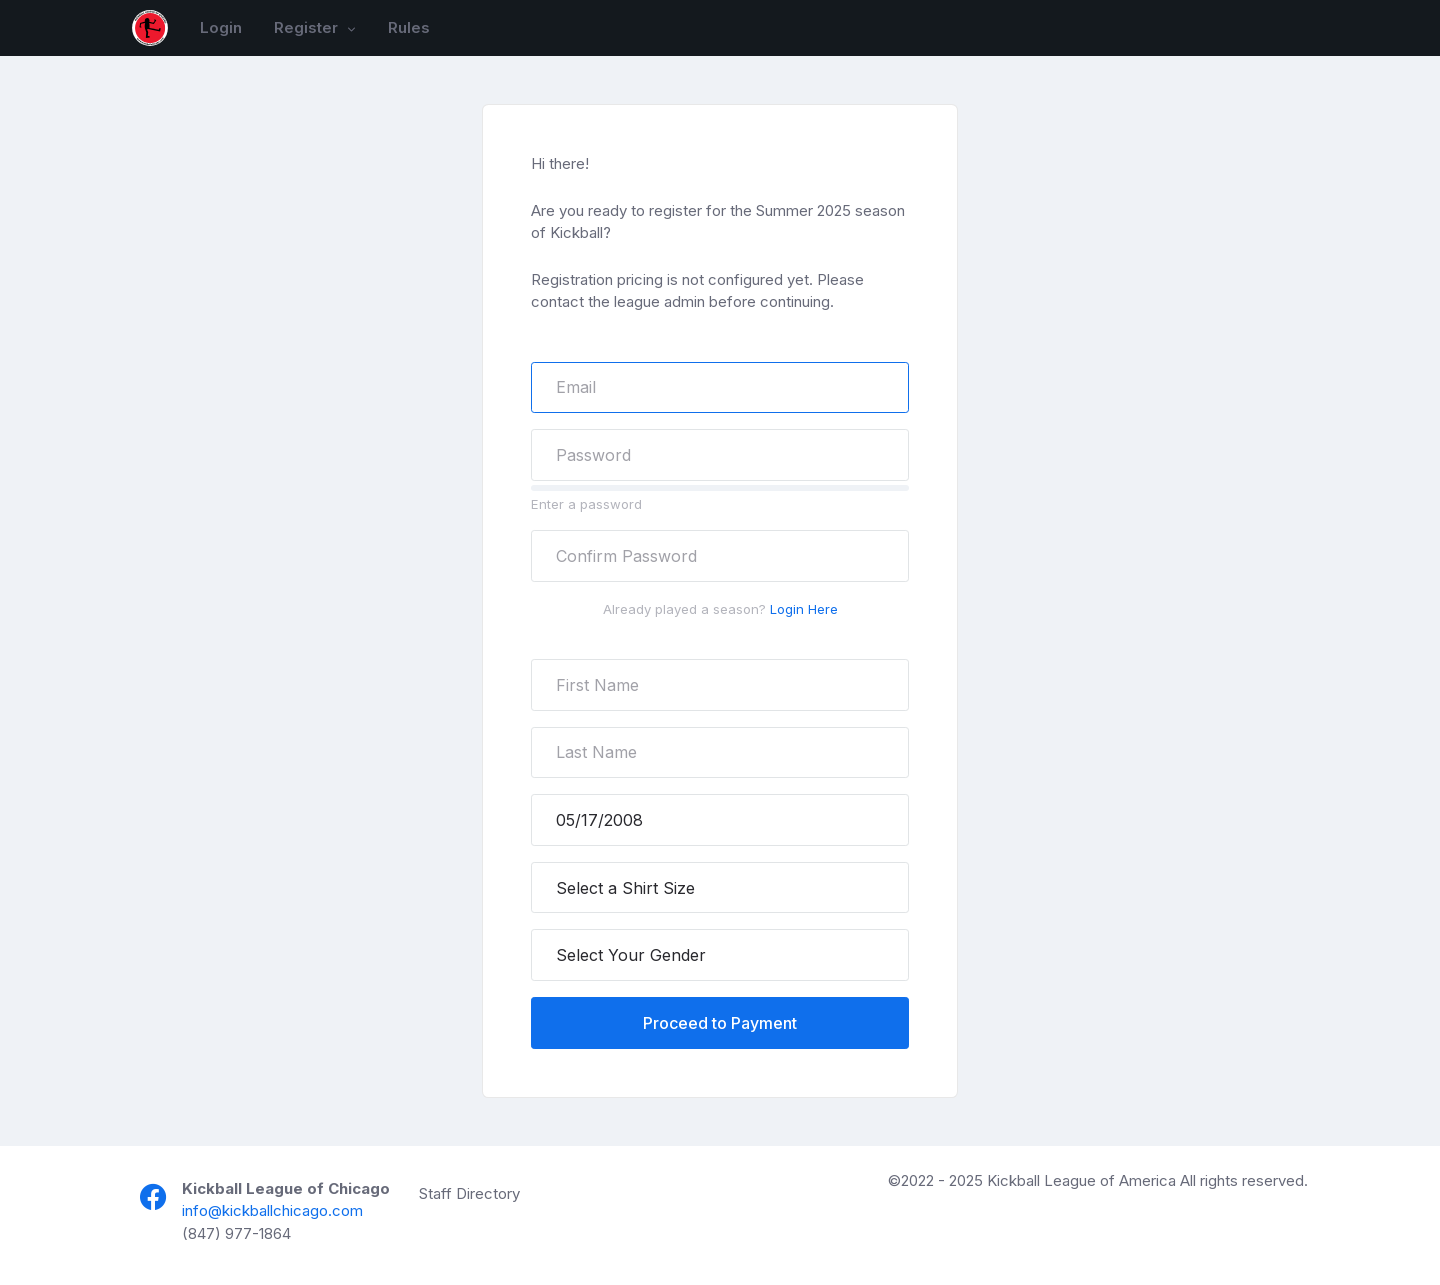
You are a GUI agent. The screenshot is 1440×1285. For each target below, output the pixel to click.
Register (308, 27)
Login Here (804, 609)
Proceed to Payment (720, 1023)
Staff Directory (469, 1193)
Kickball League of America (1081, 1180)
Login (221, 27)
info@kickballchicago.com (272, 1210)
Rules (409, 27)
